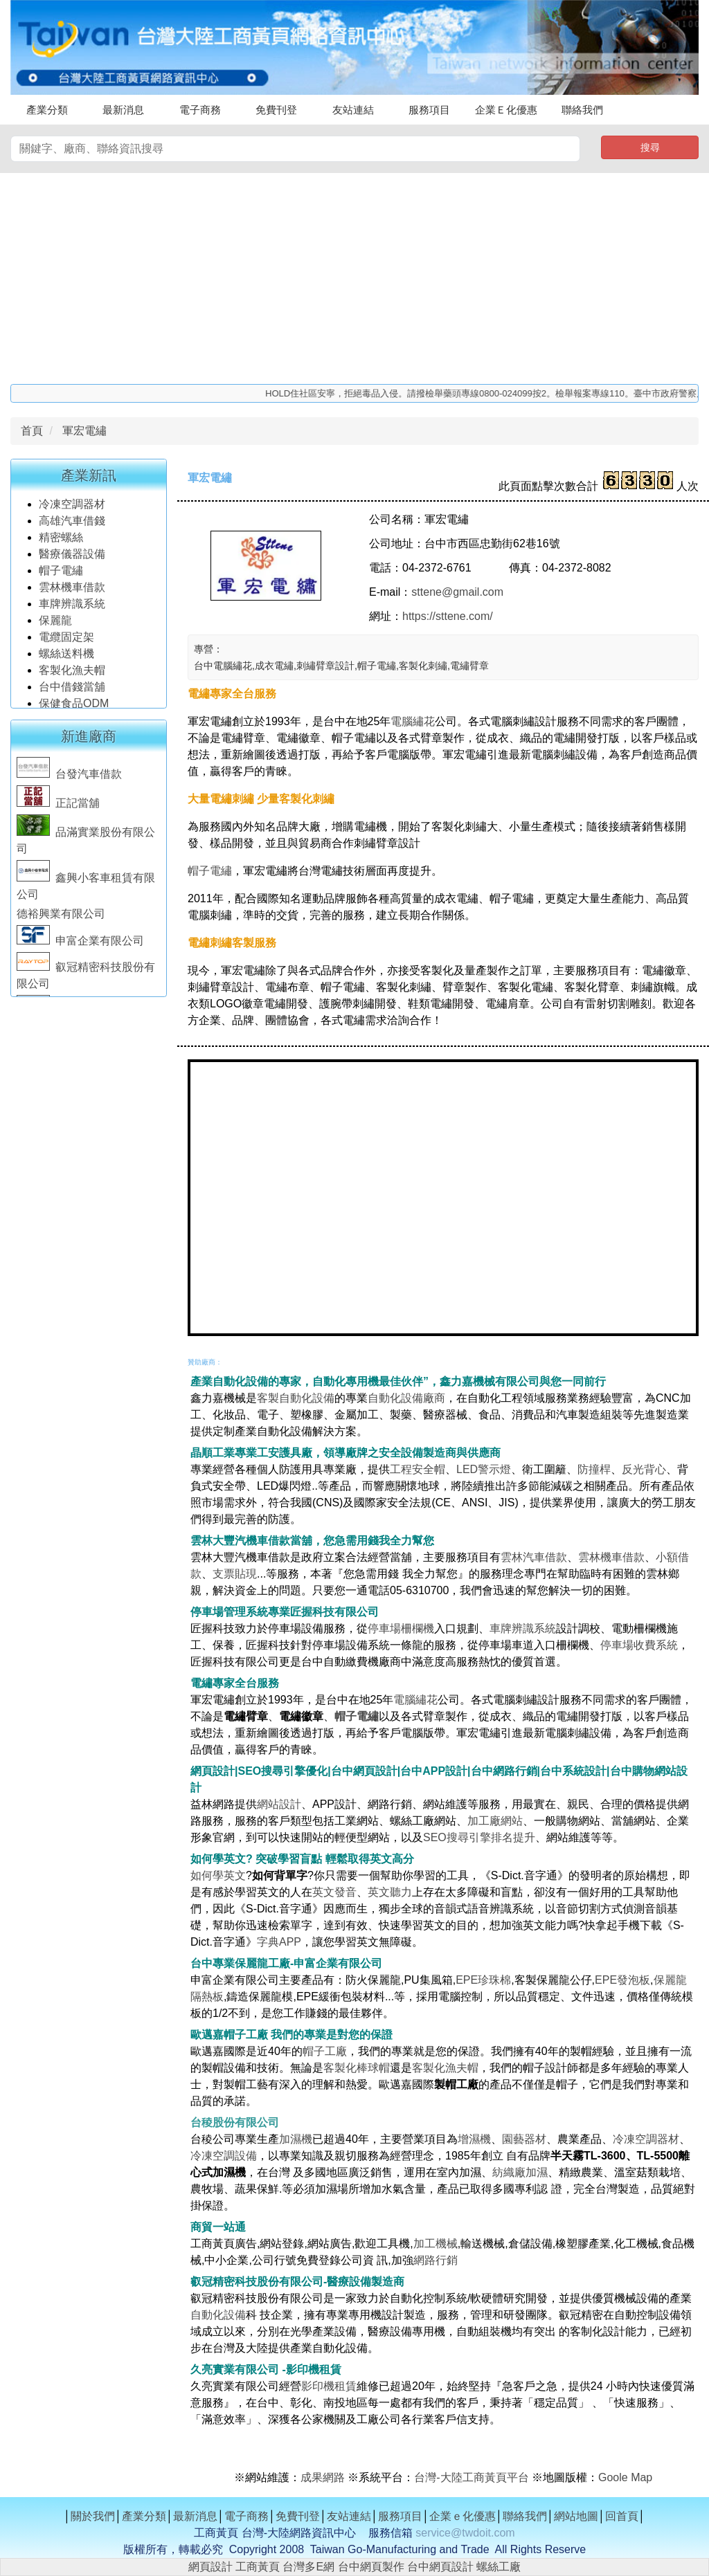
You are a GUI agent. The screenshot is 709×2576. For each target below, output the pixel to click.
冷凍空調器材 (73, 508)
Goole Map (625, 2477)
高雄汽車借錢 (72, 525)
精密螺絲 (61, 541)
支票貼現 (235, 1574)
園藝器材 (524, 2139)
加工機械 (435, 2243)
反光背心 (644, 1469)
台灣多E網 (308, 2567)
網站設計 (279, 1804)
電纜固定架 (66, 641)
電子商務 (200, 110)
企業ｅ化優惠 (462, 2516)
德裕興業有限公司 (61, 918)
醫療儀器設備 (73, 558)
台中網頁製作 (371, 2567)
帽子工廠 (325, 2051)
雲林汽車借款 (534, 1557)
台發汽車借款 (69, 778)
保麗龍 (55, 624)
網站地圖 (576, 2516)
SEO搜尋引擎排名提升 (479, 1837)
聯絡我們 (582, 110)
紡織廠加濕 (520, 2172)
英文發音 (334, 1892)
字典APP (279, 1942)
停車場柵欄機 (401, 1628)
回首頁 (621, 2516)
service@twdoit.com (464, 2533)
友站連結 (353, 110)
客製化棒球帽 (356, 2068)
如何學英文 (218, 1875)
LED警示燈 (483, 1469)
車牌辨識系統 (72, 608)
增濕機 (474, 2139)
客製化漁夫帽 (72, 674)
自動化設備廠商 (406, 1398)
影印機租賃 (329, 2386)
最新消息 (123, 110)
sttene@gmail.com (457, 592)
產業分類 (47, 110)
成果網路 (324, 2477)
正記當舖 (58, 807)
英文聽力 (390, 1892)
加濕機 (295, 2139)
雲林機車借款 (72, 591)
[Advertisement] (354, 277)
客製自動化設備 (295, 1398)
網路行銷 (435, 2260)
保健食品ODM (74, 707)
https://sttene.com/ (447, 616)
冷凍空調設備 (223, 2156)
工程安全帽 (417, 1469)
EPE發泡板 (622, 1980)
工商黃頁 (257, 2567)
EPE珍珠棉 (483, 1980)
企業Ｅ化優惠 (506, 110)
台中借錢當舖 (72, 691)
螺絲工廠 (498, 2567)
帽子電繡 (62, 575)
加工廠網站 (495, 1821)
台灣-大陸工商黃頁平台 (471, 2477)
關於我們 (93, 2516)
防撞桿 (594, 1469)
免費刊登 (276, 110)
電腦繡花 (413, 721)
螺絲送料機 (66, 658)
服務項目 (429, 110)
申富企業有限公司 (80, 945)
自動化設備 (218, 2315)
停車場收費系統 (639, 1645)
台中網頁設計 (440, 2567)
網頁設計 (210, 2567)
